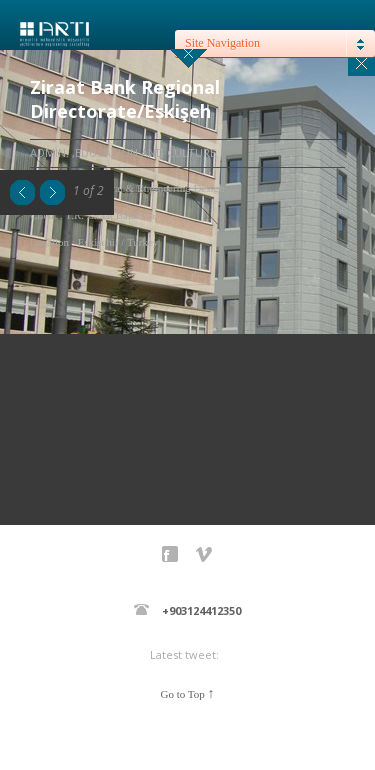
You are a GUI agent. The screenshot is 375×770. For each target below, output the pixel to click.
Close (361, 63)
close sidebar (188, 58)
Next (52, 192)
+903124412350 (201, 610)
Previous (22, 192)
